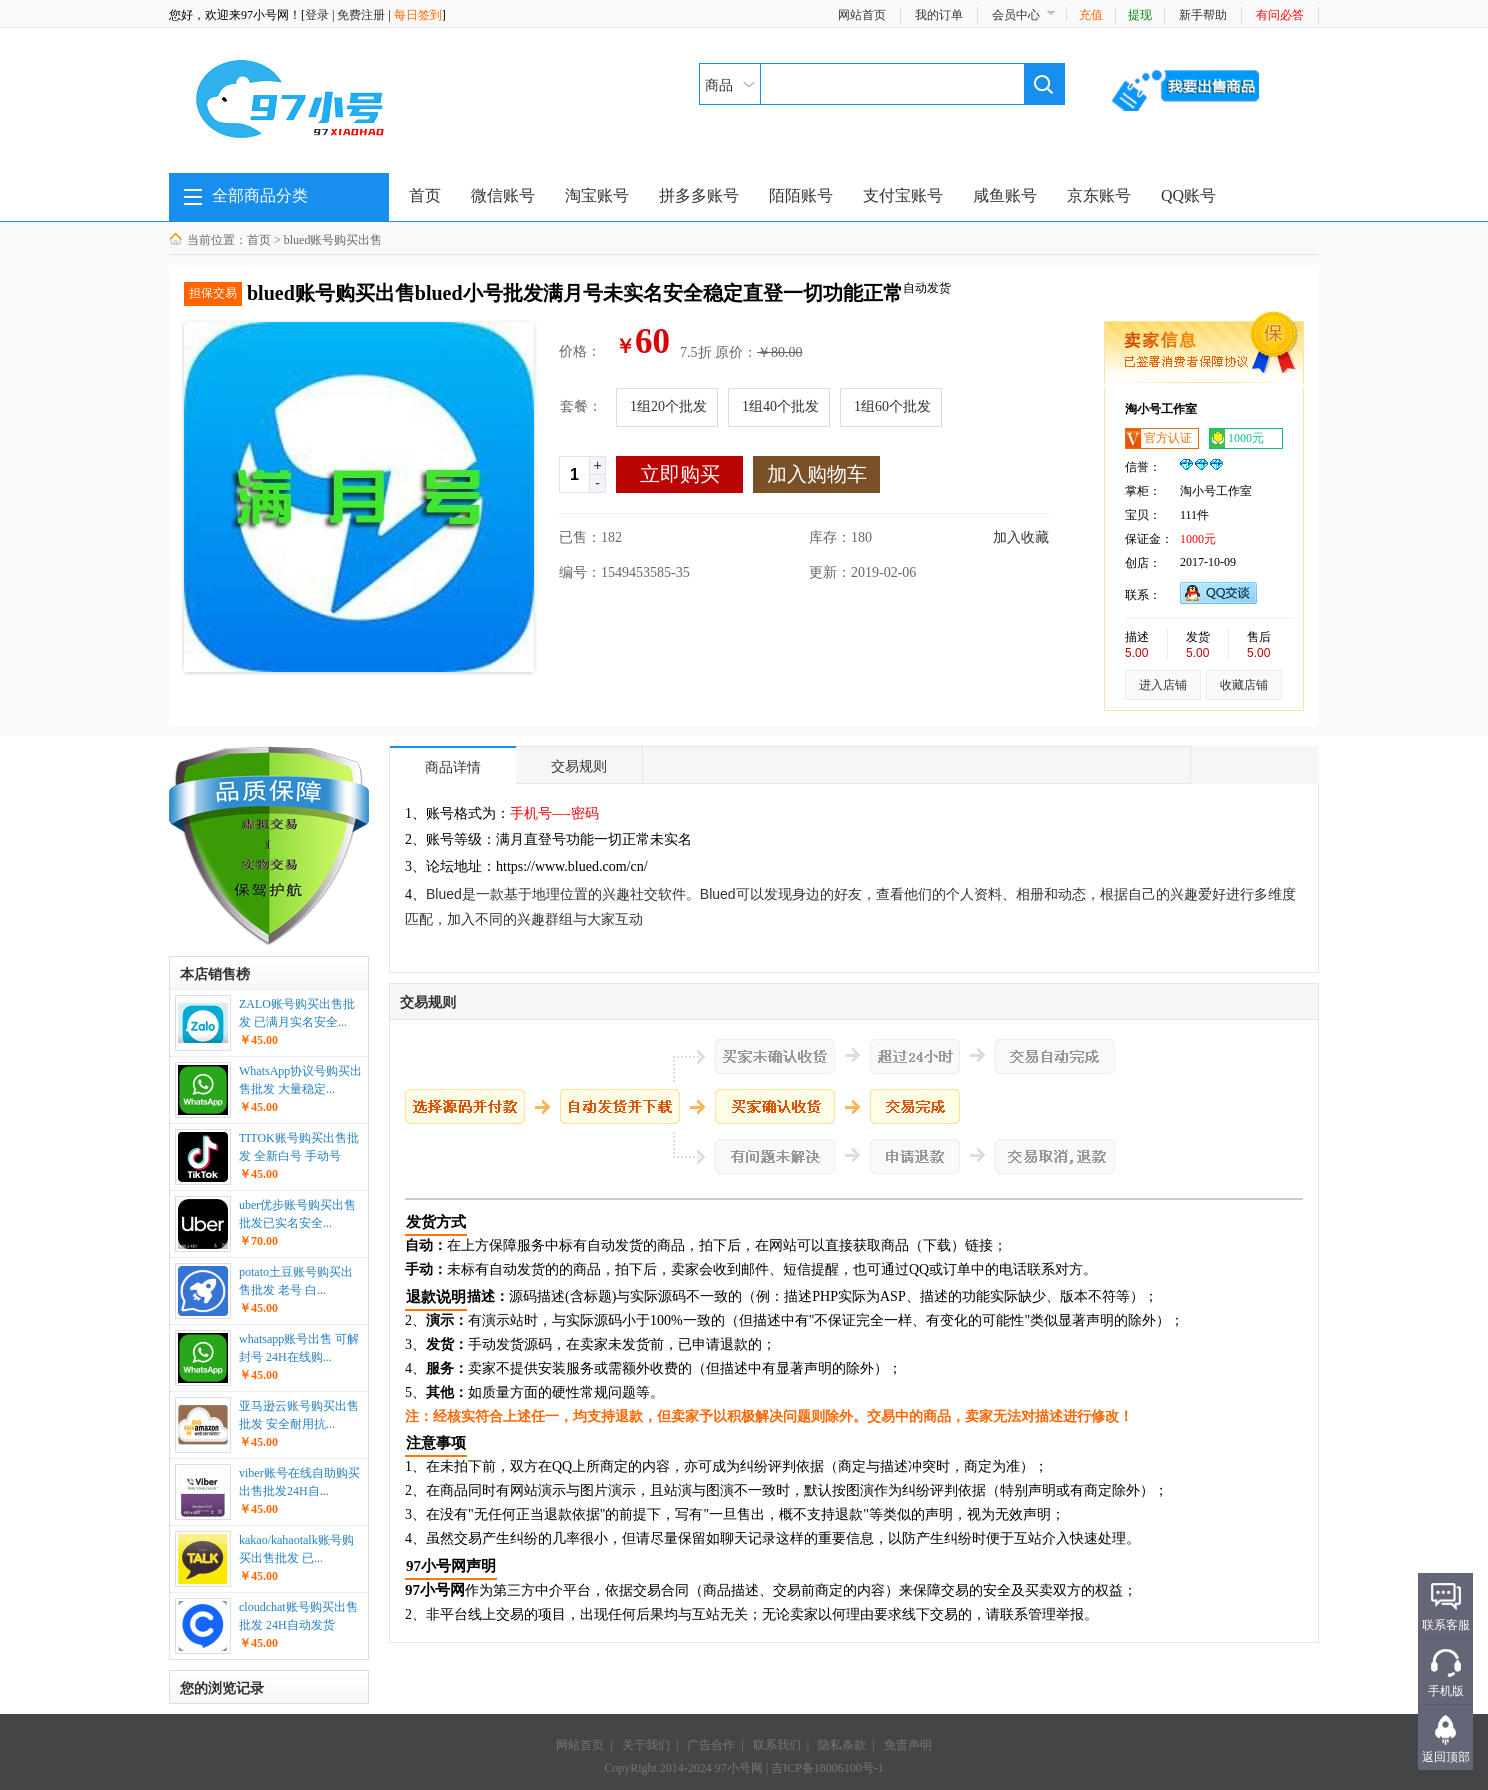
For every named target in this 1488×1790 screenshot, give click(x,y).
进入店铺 (1163, 685)
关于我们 (646, 1745)
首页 (425, 195)
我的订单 (939, 15)
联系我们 (777, 1745)
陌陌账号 (801, 195)
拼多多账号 (699, 195)
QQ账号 (1188, 195)
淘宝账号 (597, 195)
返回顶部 (1446, 1757)
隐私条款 (842, 1745)
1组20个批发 (668, 406)
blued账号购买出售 (333, 240)
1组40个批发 (780, 406)
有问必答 (1280, 15)
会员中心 (1016, 15)
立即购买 (680, 474)
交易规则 (579, 766)
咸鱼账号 (1005, 195)
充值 (1091, 15)
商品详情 (453, 767)
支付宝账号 (903, 195)
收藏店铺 (1244, 685)
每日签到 (418, 15)
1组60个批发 (892, 406)
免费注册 (361, 15)
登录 (317, 15)
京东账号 (1099, 195)
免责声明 (908, 1745)
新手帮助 (1203, 15)
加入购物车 (817, 474)
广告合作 (711, 1745)
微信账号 (503, 195)
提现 (1140, 15)
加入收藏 (1021, 537)
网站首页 (862, 15)
